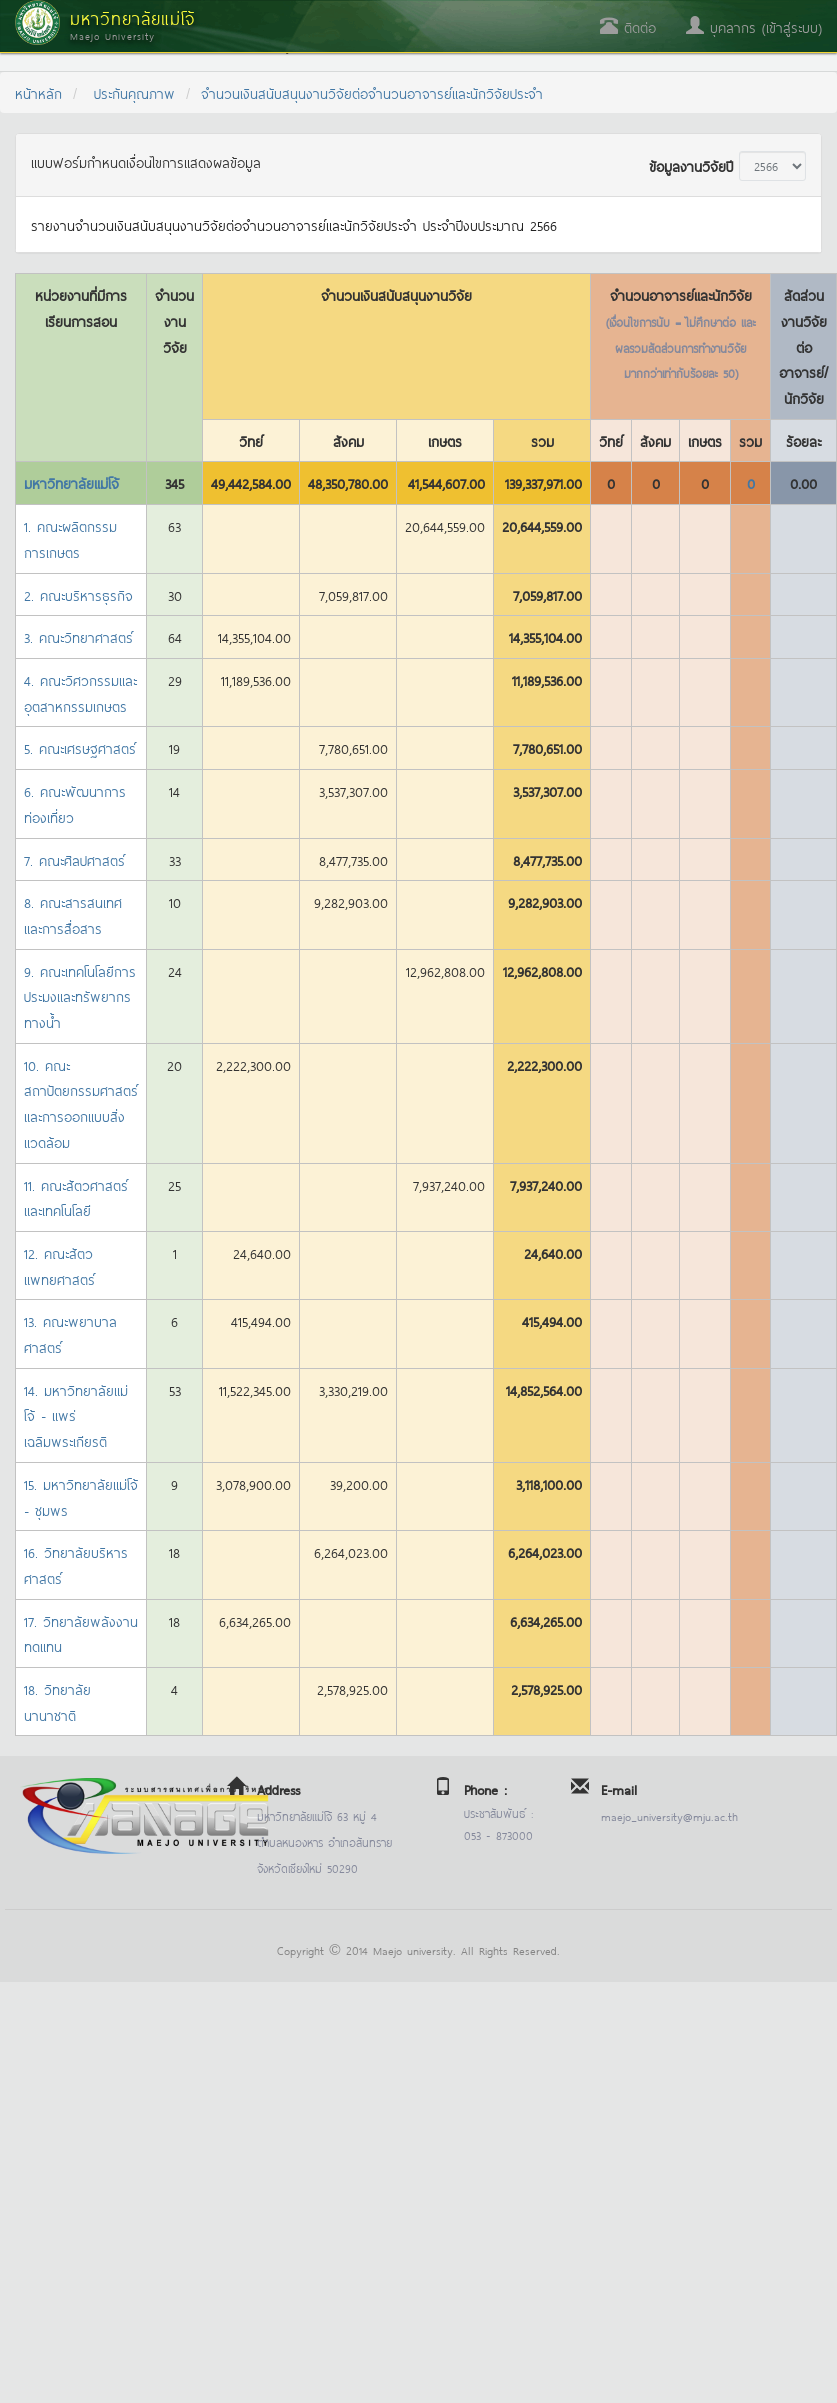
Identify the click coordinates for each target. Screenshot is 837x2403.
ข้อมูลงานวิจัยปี (691, 165)
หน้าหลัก (38, 92)
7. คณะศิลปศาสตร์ (74, 859)
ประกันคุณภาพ (134, 92)
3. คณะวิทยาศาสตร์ (78, 636)
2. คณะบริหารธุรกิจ (78, 594)
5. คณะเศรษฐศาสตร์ (80, 747)
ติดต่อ (628, 26)
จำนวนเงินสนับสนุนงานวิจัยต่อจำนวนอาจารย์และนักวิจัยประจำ (372, 92)
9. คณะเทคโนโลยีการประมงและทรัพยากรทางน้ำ (80, 996)
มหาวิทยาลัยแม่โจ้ (71, 482)
